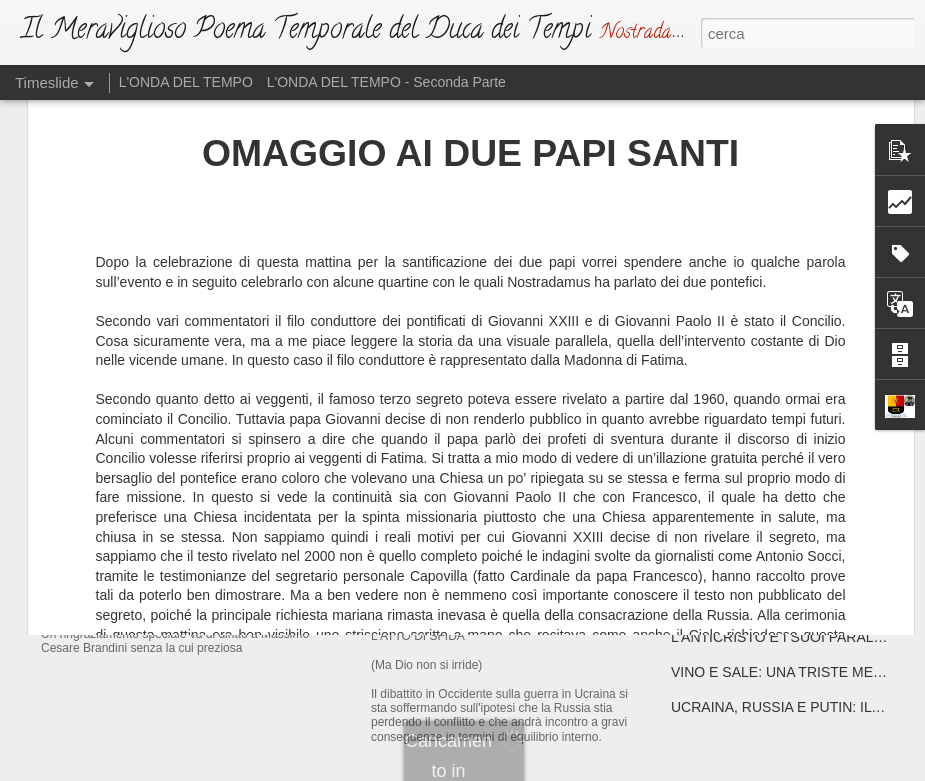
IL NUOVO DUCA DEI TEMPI (197, 464)
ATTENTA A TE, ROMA (743, 462)
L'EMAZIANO (424, 455)
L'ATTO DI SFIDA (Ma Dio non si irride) (527, 614)
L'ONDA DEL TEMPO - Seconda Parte (386, 82)
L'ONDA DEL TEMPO (186, 82)
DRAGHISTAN (716, 497)
